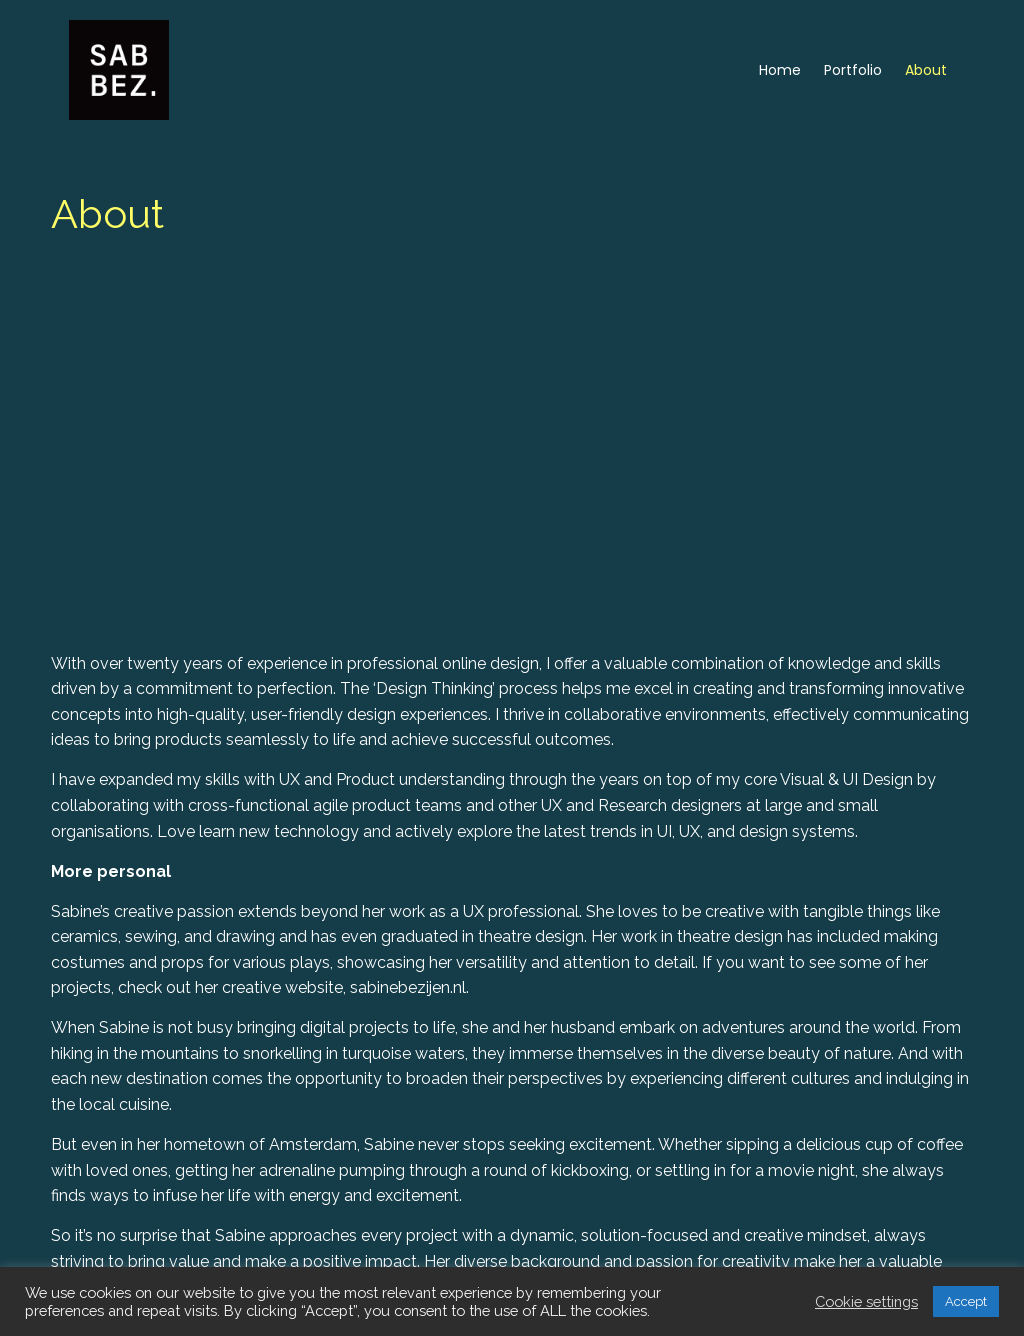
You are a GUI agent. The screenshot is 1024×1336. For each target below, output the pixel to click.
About (926, 70)
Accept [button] (966, 1301)
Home (780, 70)
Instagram (178, 1073)
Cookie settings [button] (866, 1301)
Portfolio (853, 70)
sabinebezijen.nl (267, 1113)
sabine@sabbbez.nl (676, 1262)
